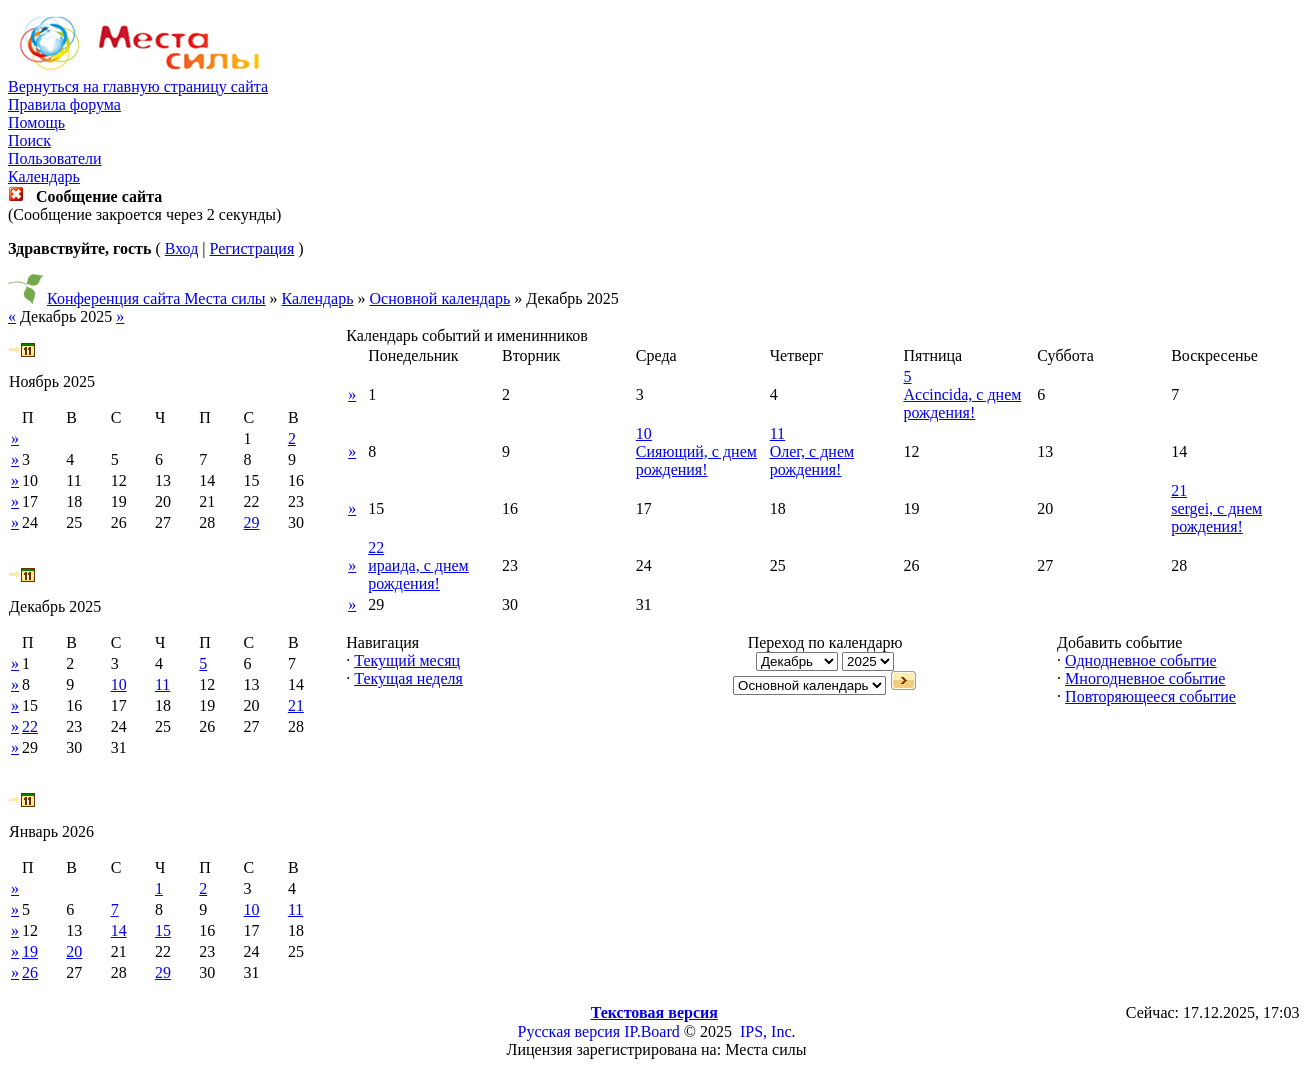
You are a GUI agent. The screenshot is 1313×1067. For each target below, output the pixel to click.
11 (162, 684)
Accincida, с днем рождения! (963, 403)
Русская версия (569, 1031)
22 (30, 726)
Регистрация (251, 248)
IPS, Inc (766, 1031)
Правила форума (64, 104)
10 (119, 684)
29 (252, 522)
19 (30, 951)
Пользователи (55, 158)
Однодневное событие (1140, 660)
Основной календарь (440, 298)
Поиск (29, 140)
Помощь (36, 122)
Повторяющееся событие (1150, 696)
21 (296, 705)
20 (74, 951)
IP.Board (652, 1031)
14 (119, 930)
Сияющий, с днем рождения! (696, 460)
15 (163, 930)
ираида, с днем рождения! (418, 574)
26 (30, 972)
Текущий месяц (407, 660)
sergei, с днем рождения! (1216, 517)
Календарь (44, 176)
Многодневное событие (1145, 678)
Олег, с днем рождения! (812, 460)
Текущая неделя (408, 678)
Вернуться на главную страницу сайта (138, 86)
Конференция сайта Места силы (156, 298)
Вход (182, 248)
